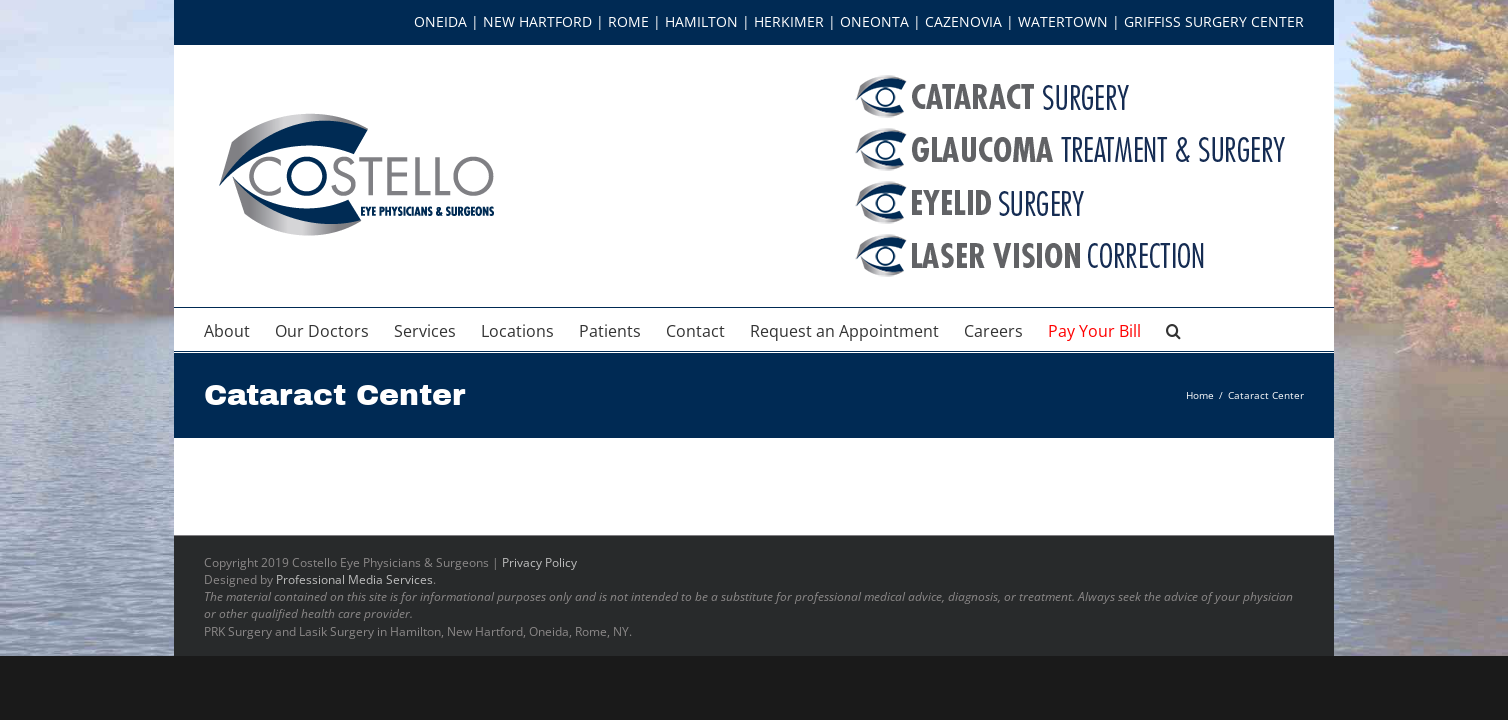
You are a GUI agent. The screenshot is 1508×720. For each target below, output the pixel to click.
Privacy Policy (539, 562)
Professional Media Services (354, 579)
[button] (1263, 329)
